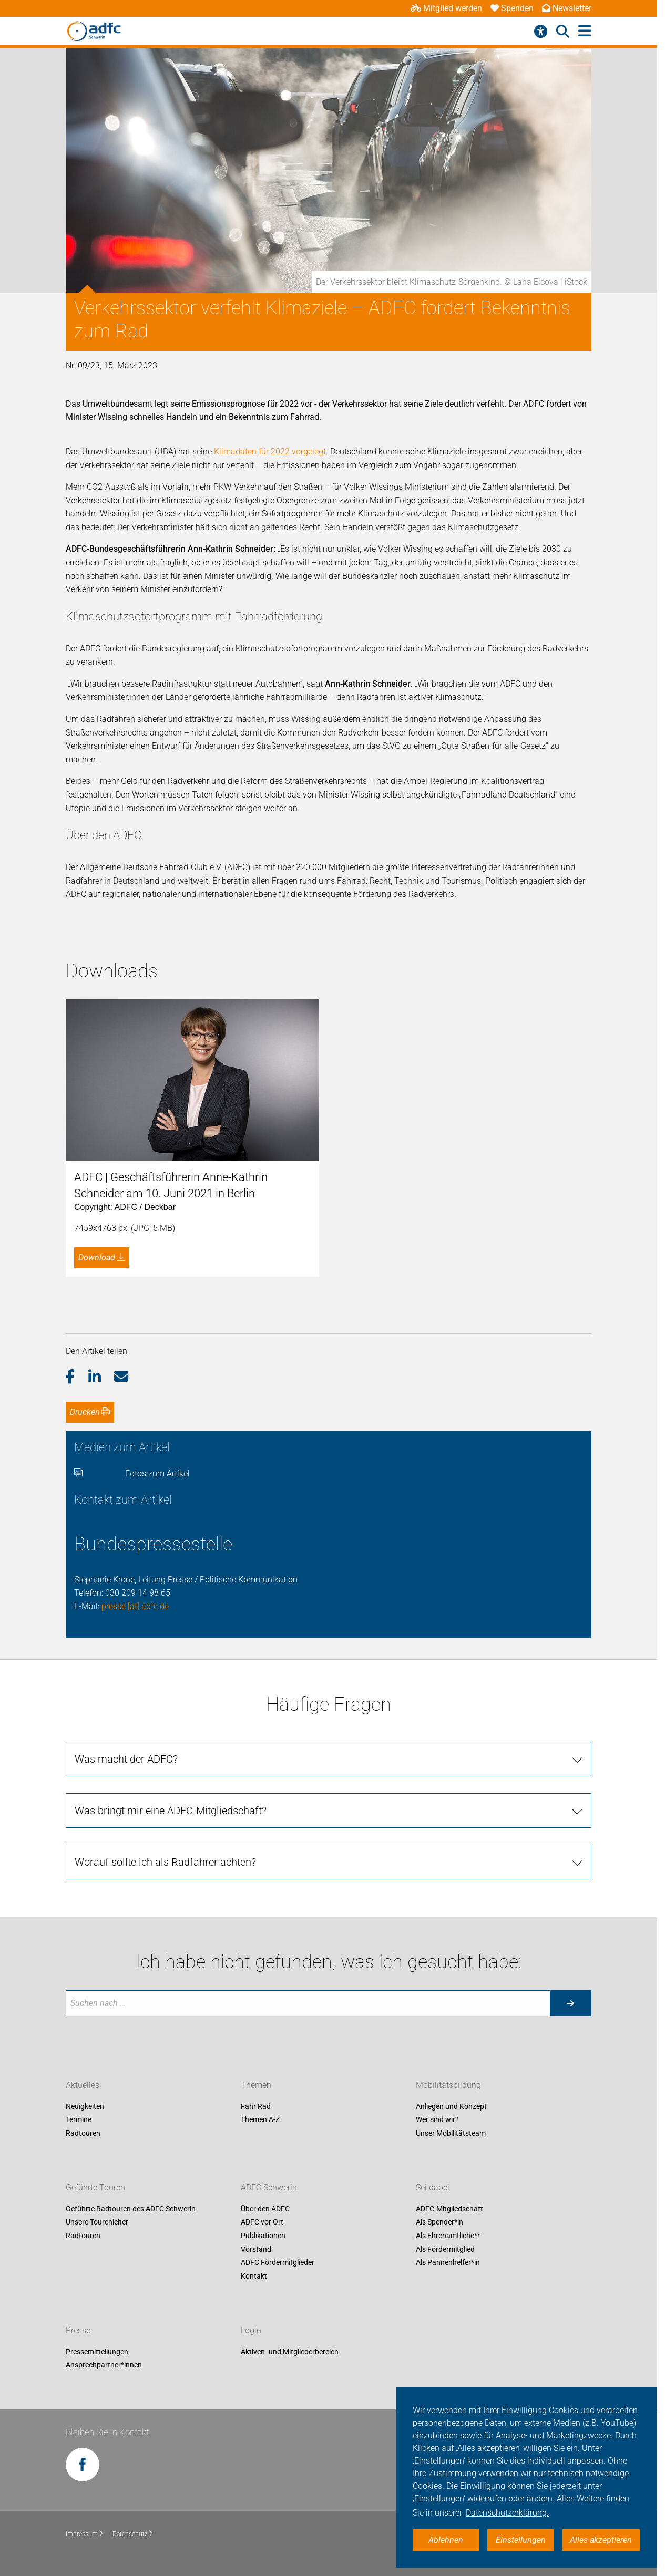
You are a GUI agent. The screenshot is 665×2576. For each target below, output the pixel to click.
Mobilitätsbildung (448, 2085)
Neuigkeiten (85, 2106)
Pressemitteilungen (97, 2351)
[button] (77, 1377)
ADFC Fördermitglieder (277, 2263)
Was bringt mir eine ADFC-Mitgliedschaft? (171, 1810)
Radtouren (83, 2133)
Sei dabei (432, 2187)
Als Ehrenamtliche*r (448, 2235)
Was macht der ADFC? (126, 1759)
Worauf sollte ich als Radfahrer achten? (165, 1862)
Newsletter (566, 8)
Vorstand (256, 2249)
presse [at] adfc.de (135, 1606)
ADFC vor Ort (262, 2222)
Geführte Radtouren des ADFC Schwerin (131, 2209)
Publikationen (263, 2235)
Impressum (85, 2534)
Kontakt (254, 2276)
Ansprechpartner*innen (104, 2365)
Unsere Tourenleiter (97, 2222)
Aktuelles (82, 2085)
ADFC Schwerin (269, 2187)
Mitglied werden (446, 8)
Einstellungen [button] (521, 2540)
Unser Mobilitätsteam (451, 2133)
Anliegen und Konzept (451, 2106)
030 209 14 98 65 (137, 1593)
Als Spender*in (439, 2222)
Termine (78, 2120)
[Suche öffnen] (562, 31)
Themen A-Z (260, 2120)
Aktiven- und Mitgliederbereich (290, 2351)
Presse (78, 2330)
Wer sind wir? (437, 2120)
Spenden (512, 8)
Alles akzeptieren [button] (601, 2540)
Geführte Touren (95, 2187)
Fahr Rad (256, 2106)
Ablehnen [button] (445, 2540)
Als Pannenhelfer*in (448, 2263)
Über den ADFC (265, 2209)
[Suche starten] (570, 2003)
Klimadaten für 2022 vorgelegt (270, 452)
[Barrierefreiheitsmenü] (540, 31)
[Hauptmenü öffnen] (584, 31)
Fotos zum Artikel (157, 1473)
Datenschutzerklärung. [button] (507, 2513)
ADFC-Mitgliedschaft (449, 2209)
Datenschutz (133, 2534)
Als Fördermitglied (445, 2249)
